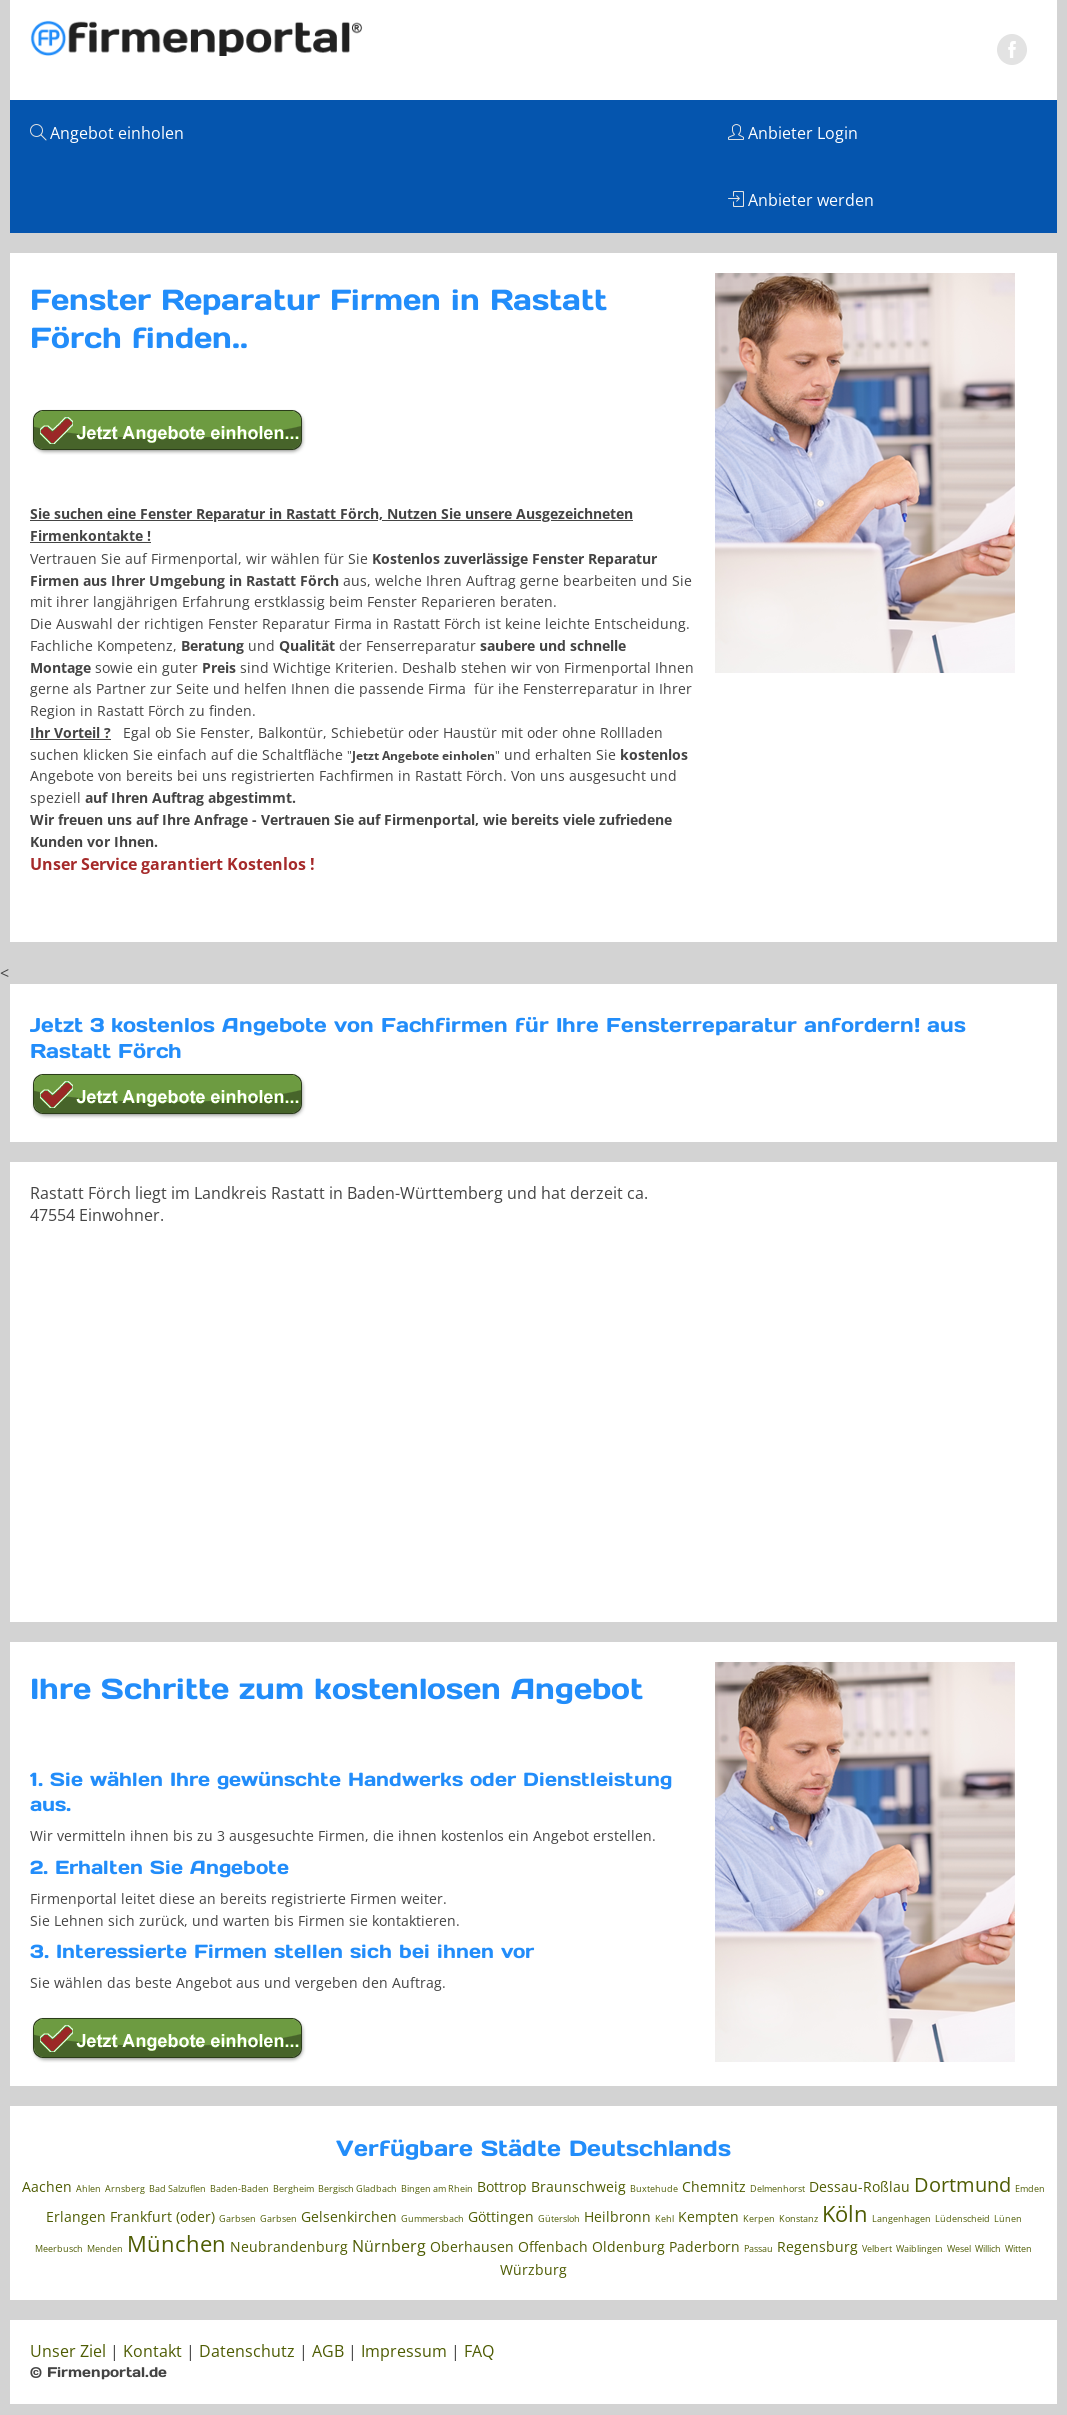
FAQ (479, 2351)
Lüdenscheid (962, 2218)
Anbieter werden (801, 200)
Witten (1018, 2248)
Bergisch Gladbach (357, 2188)
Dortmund (962, 2184)
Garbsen (237, 2218)
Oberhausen (472, 2246)
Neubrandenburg (289, 2246)
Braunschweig (578, 2186)
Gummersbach (432, 2218)
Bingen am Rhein (437, 2188)
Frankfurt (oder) (162, 2216)
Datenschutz (247, 2351)
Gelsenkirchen (349, 2216)
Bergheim (293, 2188)
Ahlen (88, 2188)
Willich (988, 2248)
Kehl (664, 2218)
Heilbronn (617, 2216)
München (176, 2243)
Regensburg (817, 2246)
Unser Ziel (68, 2351)
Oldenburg (628, 2246)
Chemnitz (714, 2186)
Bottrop (502, 2186)
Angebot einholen (107, 133)
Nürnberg (389, 2246)
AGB (328, 2351)
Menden (105, 2248)
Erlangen (76, 2216)
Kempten (708, 2216)
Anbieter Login (793, 133)
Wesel (959, 2248)
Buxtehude (654, 2188)
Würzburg (533, 2269)
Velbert (877, 2248)
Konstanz (798, 2218)
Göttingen (501, 2216)
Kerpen (759, 2218)
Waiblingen (919, 2248)
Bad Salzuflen (177, 2188)
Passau (758, 2248)
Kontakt (152, 2351)
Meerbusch (59, 2248)
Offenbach (553, 2246)
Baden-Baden (239, 2188)
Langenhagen (901, 2218)
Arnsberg (125, 2188)
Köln (845, 2213)
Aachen (47, 2186)
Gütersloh (559, 2218)
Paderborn (704, 2246)
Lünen (1008, 2218)
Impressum (404, 2351)
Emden (1030, 2188)
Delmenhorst (777, 2188)
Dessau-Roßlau (859, 2186)
